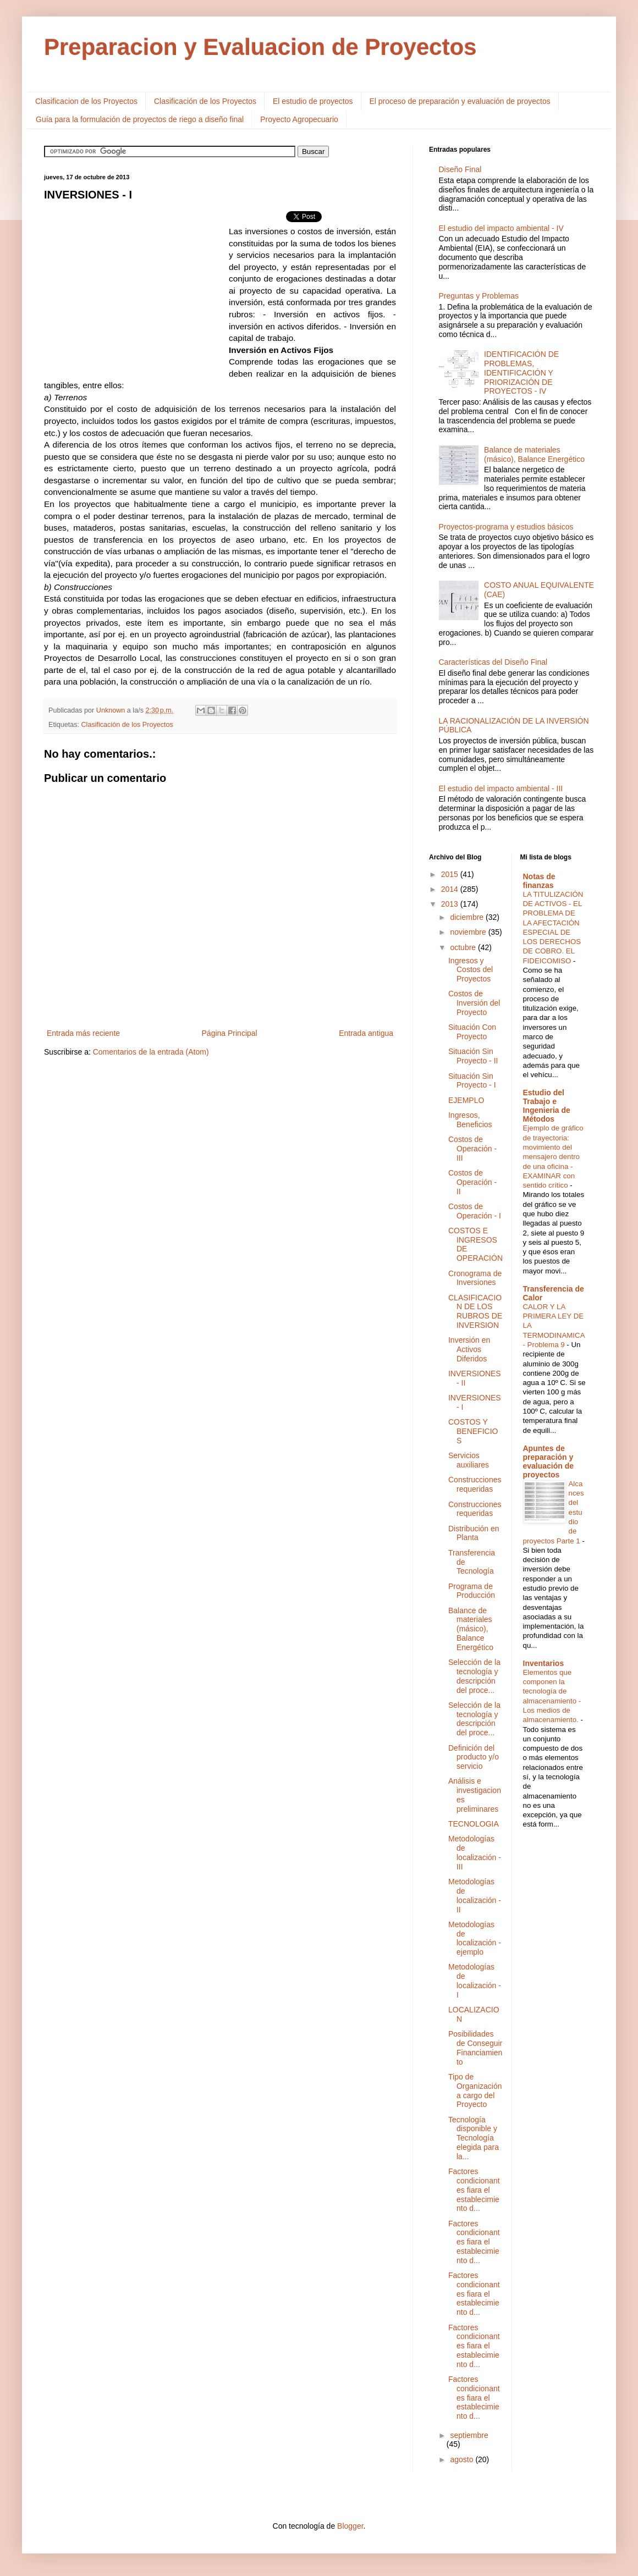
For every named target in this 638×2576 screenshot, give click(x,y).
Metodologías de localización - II (474, 1895)
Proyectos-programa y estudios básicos (506, 526)
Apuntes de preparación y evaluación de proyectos (548, 1461)
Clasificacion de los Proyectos (86, 101)
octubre (464, 947)
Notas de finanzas (539, 881)
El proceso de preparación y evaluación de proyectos (460, 101)
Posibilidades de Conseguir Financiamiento (475, 2047)
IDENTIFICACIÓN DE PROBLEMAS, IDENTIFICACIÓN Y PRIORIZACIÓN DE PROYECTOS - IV (521, 372)
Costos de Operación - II (472, 1182)
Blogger (350, 2526)
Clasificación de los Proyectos (205, 101)
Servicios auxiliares (468, 1460)
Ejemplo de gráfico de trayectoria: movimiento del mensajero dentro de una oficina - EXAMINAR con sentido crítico (553, 1156)
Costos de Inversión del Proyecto (474, 1003)
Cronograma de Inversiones (475, 1278)
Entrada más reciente (83, 1033)
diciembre (468, 917)
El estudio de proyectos (313, 101)
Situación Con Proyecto (472, 1032)
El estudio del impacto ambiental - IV (501, 228)
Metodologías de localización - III (474, 1852)
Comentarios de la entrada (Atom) (151, 1051)
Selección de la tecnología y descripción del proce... (474, 1676)
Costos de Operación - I (474, 1211)
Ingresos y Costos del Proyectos (470, 970)
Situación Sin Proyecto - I (472, 1081)
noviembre (469, 932)
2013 (450, 904)
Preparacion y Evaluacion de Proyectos (260, 47)
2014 (450, 889)
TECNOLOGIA (473, 1823)
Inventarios (543, 1663)
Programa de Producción (471, 1591)
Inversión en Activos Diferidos (469, 1349)
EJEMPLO (466, 1100)
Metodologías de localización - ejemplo (474, 1938)
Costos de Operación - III (472, 1148)
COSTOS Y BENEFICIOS (473, 1431)
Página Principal (229, 1033)
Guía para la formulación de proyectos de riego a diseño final (140, 119)
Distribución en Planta (473, 1533)
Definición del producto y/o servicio (473, 1757)
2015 (450, 874)
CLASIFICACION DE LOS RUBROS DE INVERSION (475, 1311)
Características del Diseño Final (493, 662)
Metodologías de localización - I (474, 1980)
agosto (462, 2459)
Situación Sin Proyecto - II (473, 1056)
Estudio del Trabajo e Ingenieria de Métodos (546, 1105)
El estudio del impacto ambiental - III (501, 788)
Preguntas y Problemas (479, 295)
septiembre (469, 2435)
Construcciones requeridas (475, 1484)
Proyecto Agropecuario (299, 119)
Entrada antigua (366, 1033)
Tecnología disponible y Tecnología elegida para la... (473, 2138)
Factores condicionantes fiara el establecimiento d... (474, 2190)
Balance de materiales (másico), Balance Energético (534, 454)
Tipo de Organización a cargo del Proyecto (475, 2090)
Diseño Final (460, 169)
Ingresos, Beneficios (470, 1120)
